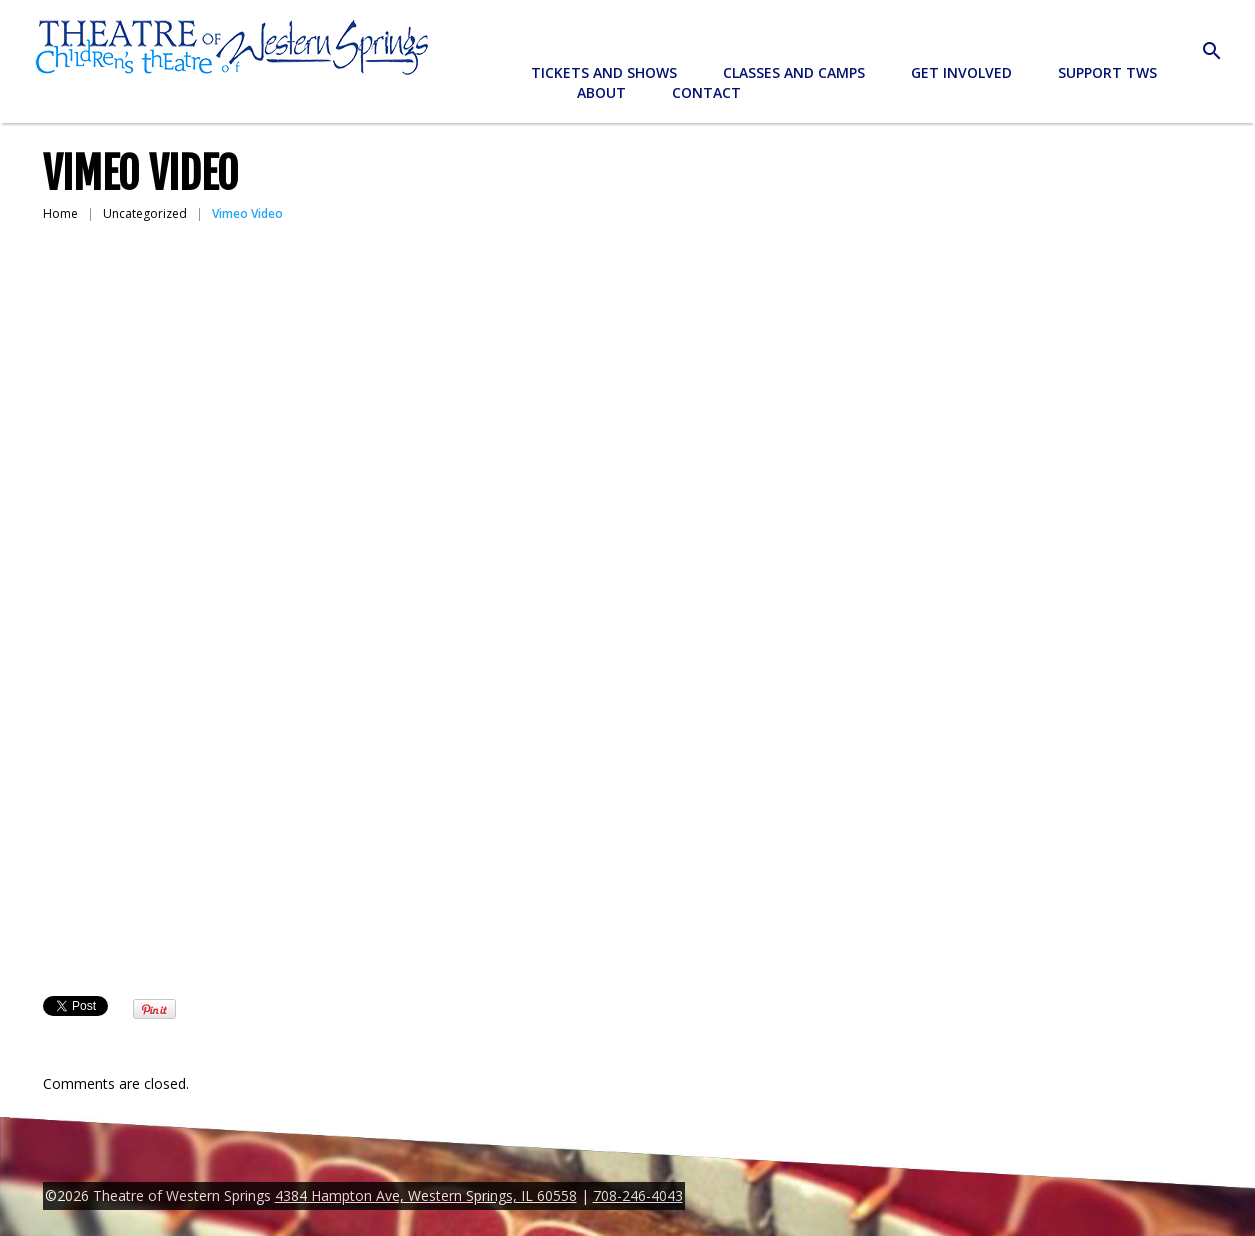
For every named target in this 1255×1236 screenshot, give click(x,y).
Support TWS (1107, 72)
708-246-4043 (638, 1195)
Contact (706, 92)
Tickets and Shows (604, 72)
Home (60, 213)
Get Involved (961, 72)
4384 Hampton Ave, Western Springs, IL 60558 (426, 1195)
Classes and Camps (794, 72)
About (601, 92)
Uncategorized (145, 213)
